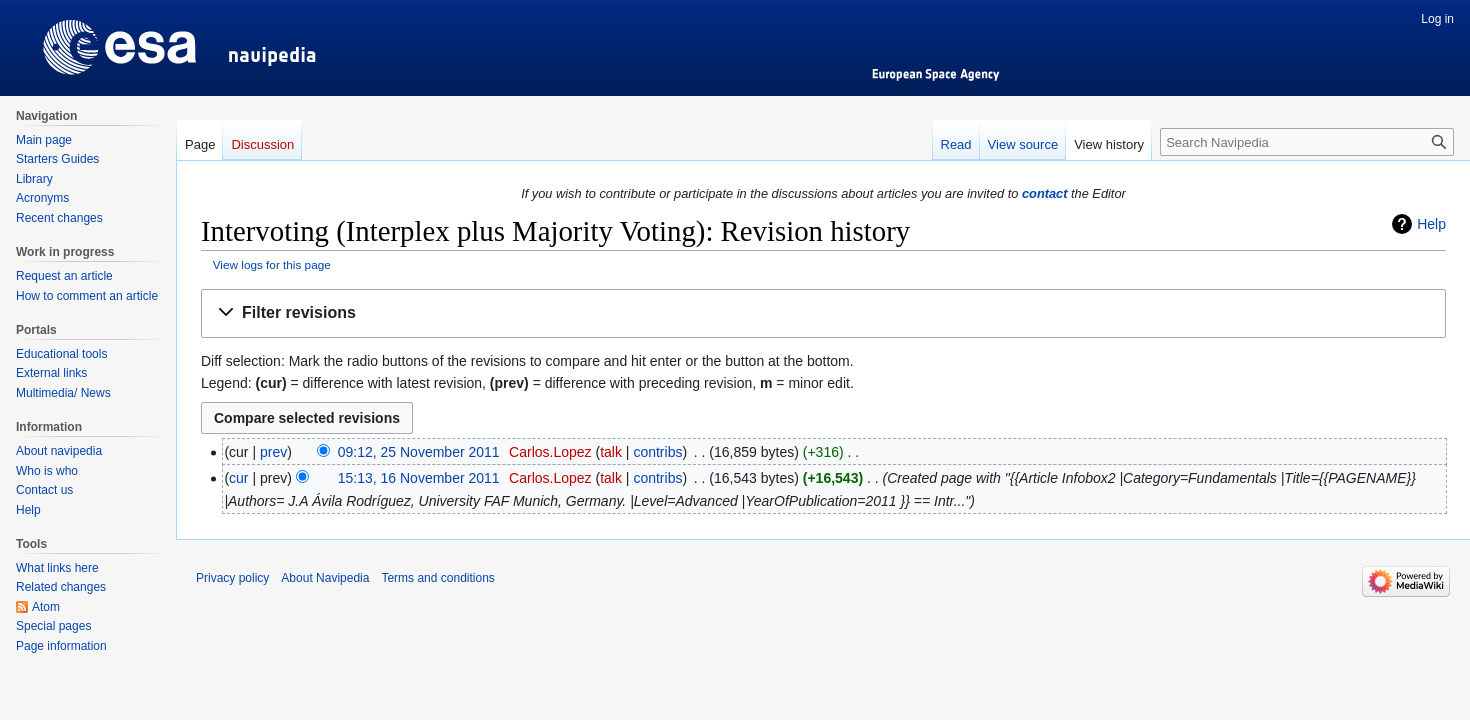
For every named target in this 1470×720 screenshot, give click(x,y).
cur (238, 478)
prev (273, 452)
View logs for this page (272, 264)
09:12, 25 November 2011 (419, 452)
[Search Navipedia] (1307, 142)
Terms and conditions (437, 578)
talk (611, 452)
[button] (823, 313)
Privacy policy (232, 578)
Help (1431, 224)
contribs (657, 452)
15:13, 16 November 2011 (419, 478)
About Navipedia (325, 578)
